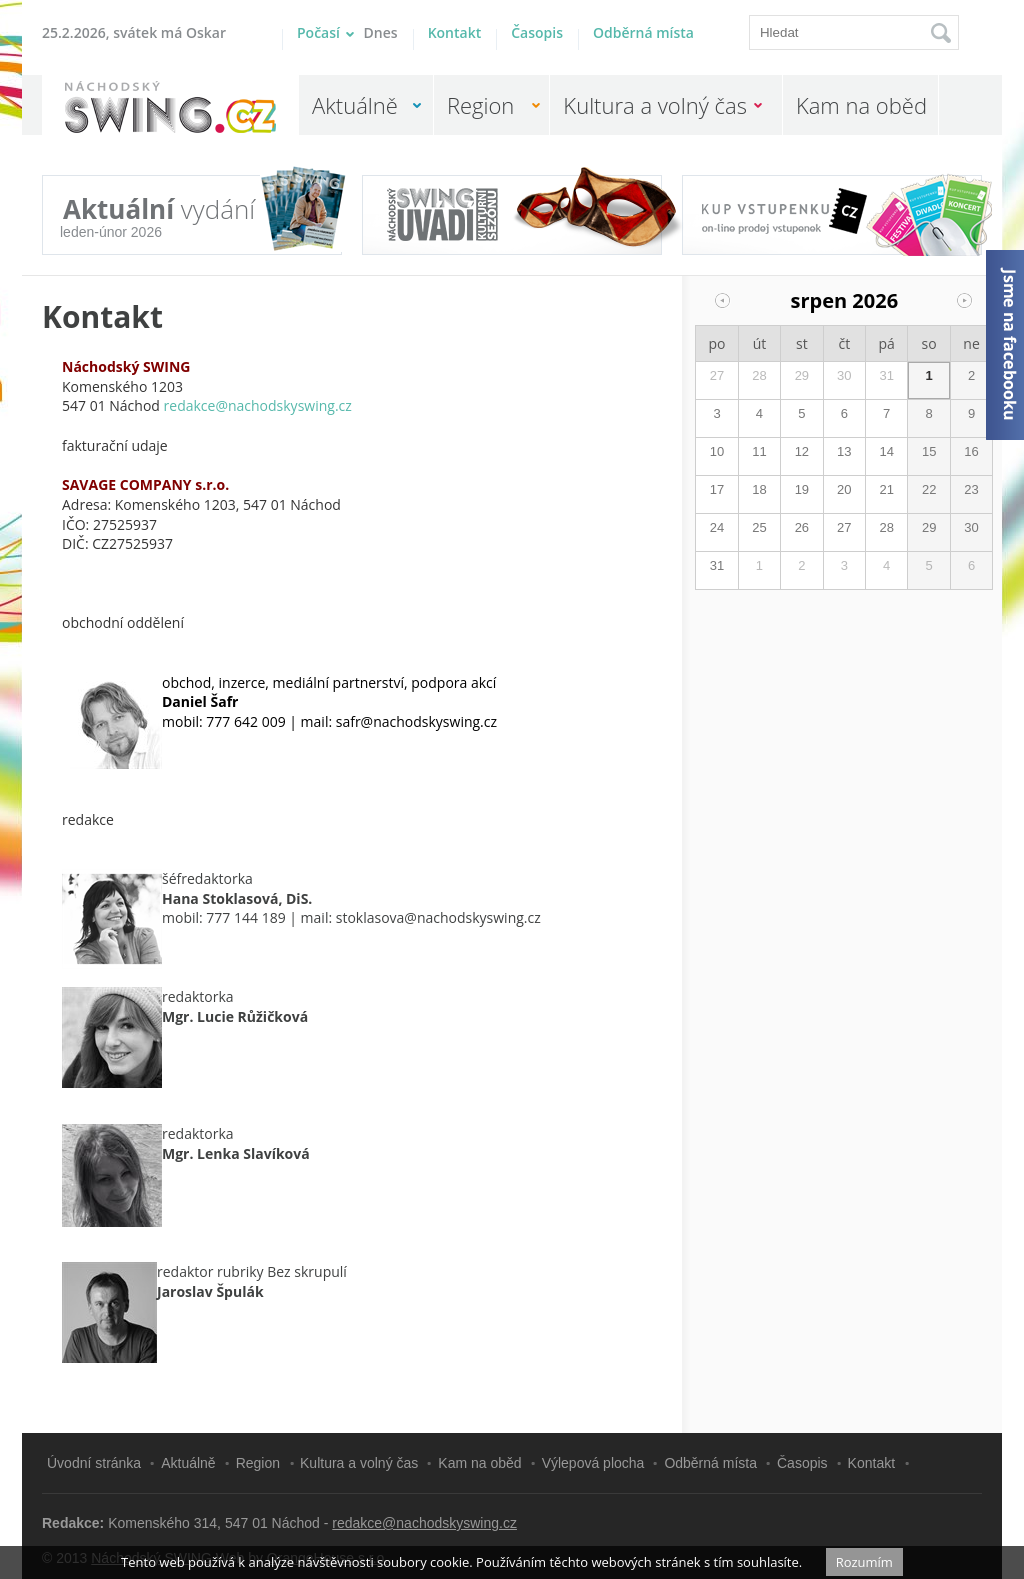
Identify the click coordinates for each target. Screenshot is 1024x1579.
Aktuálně (355, 105)
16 (971, 451)
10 (717, 451)
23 (971, 489)
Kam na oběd (861, 105)
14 (886, 451)
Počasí (347, 32)
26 (802, 527)
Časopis (537, 32)
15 (929, 451)
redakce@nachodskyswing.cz (424, 1523)
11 (759, 451)
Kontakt (455, 32)
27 (717, 375)
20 (844, 489)
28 (759, 375)
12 (802, 451)
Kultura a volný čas (655, 105)
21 (886, 489)
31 (886, 375)
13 (844, 451)
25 (759, 527)
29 (802, 375)
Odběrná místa (643, 32)
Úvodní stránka (94, 1463)
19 (802, 489)
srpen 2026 (845, 300)
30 (844, 375)
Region (480, 105)
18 (759, 489)
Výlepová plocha (593, 1463)
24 (717, 527)
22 (929, 489)
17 (717, 489)
